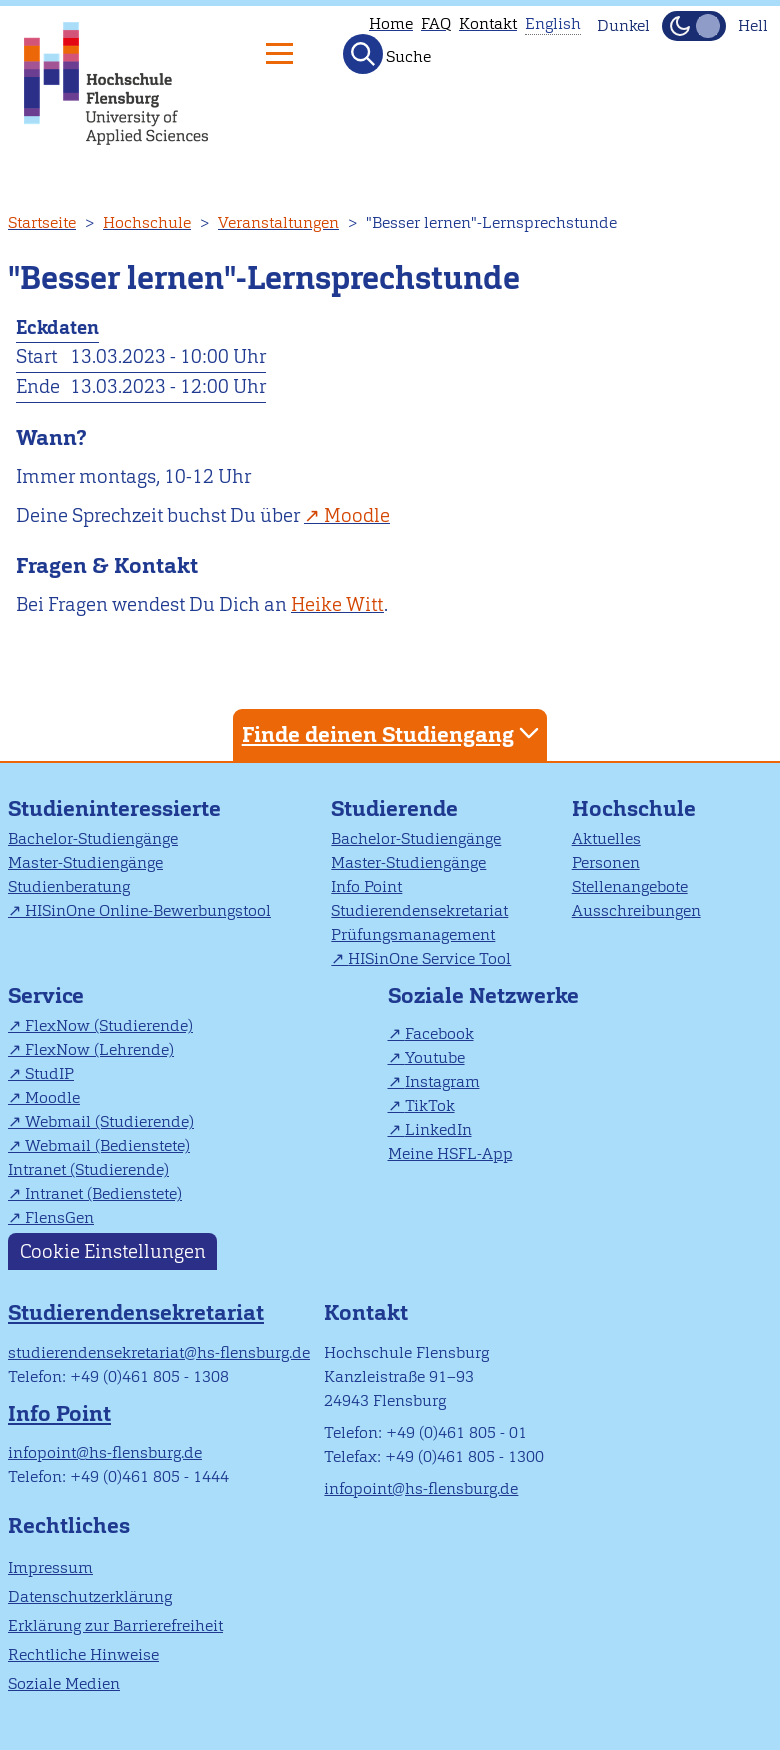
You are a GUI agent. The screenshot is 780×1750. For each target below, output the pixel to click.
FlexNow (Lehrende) (99, 1049)
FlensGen (59, 1217)
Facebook (439, 1033)
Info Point (366, 886)
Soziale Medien (64, 1683)
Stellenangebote (630, 886)
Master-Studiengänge (85, 862)
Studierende (394, 808)
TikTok (430, 1105)
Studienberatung (69, 886)
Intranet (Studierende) (88, 1169)
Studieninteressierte (114, 808)
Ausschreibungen (636, 910)
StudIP (49, 1073)
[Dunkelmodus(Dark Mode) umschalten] (694, 26)
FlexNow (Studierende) (109, 1025)
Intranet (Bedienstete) (103, 1193)
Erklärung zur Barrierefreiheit (115, 1625)
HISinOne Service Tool (429, 958)
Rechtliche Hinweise (83, 1654)
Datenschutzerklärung (90, 1596)
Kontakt (488, 23)
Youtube (435, 1057)
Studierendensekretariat (419, 910)
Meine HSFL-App (450, 1153)
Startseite (42, 222)
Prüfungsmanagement (413, 934)
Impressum (50, 1567)
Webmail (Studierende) (109, 1121)
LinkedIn (438, 1129)
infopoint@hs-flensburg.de (105, 1452)
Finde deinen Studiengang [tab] (393, 733)
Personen (606, 862)
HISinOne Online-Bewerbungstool (148, 910)
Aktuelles (606, 838)
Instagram (442, 1081)
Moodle (357, 515)
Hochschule (147, 222)
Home (391, 23)
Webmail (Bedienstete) (107, 1145)
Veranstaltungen (278, 222)
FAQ (436, 23)
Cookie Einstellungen (113, 1251)
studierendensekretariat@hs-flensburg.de (159, 1352)
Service (46, 995)
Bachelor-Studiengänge (93, 838)
